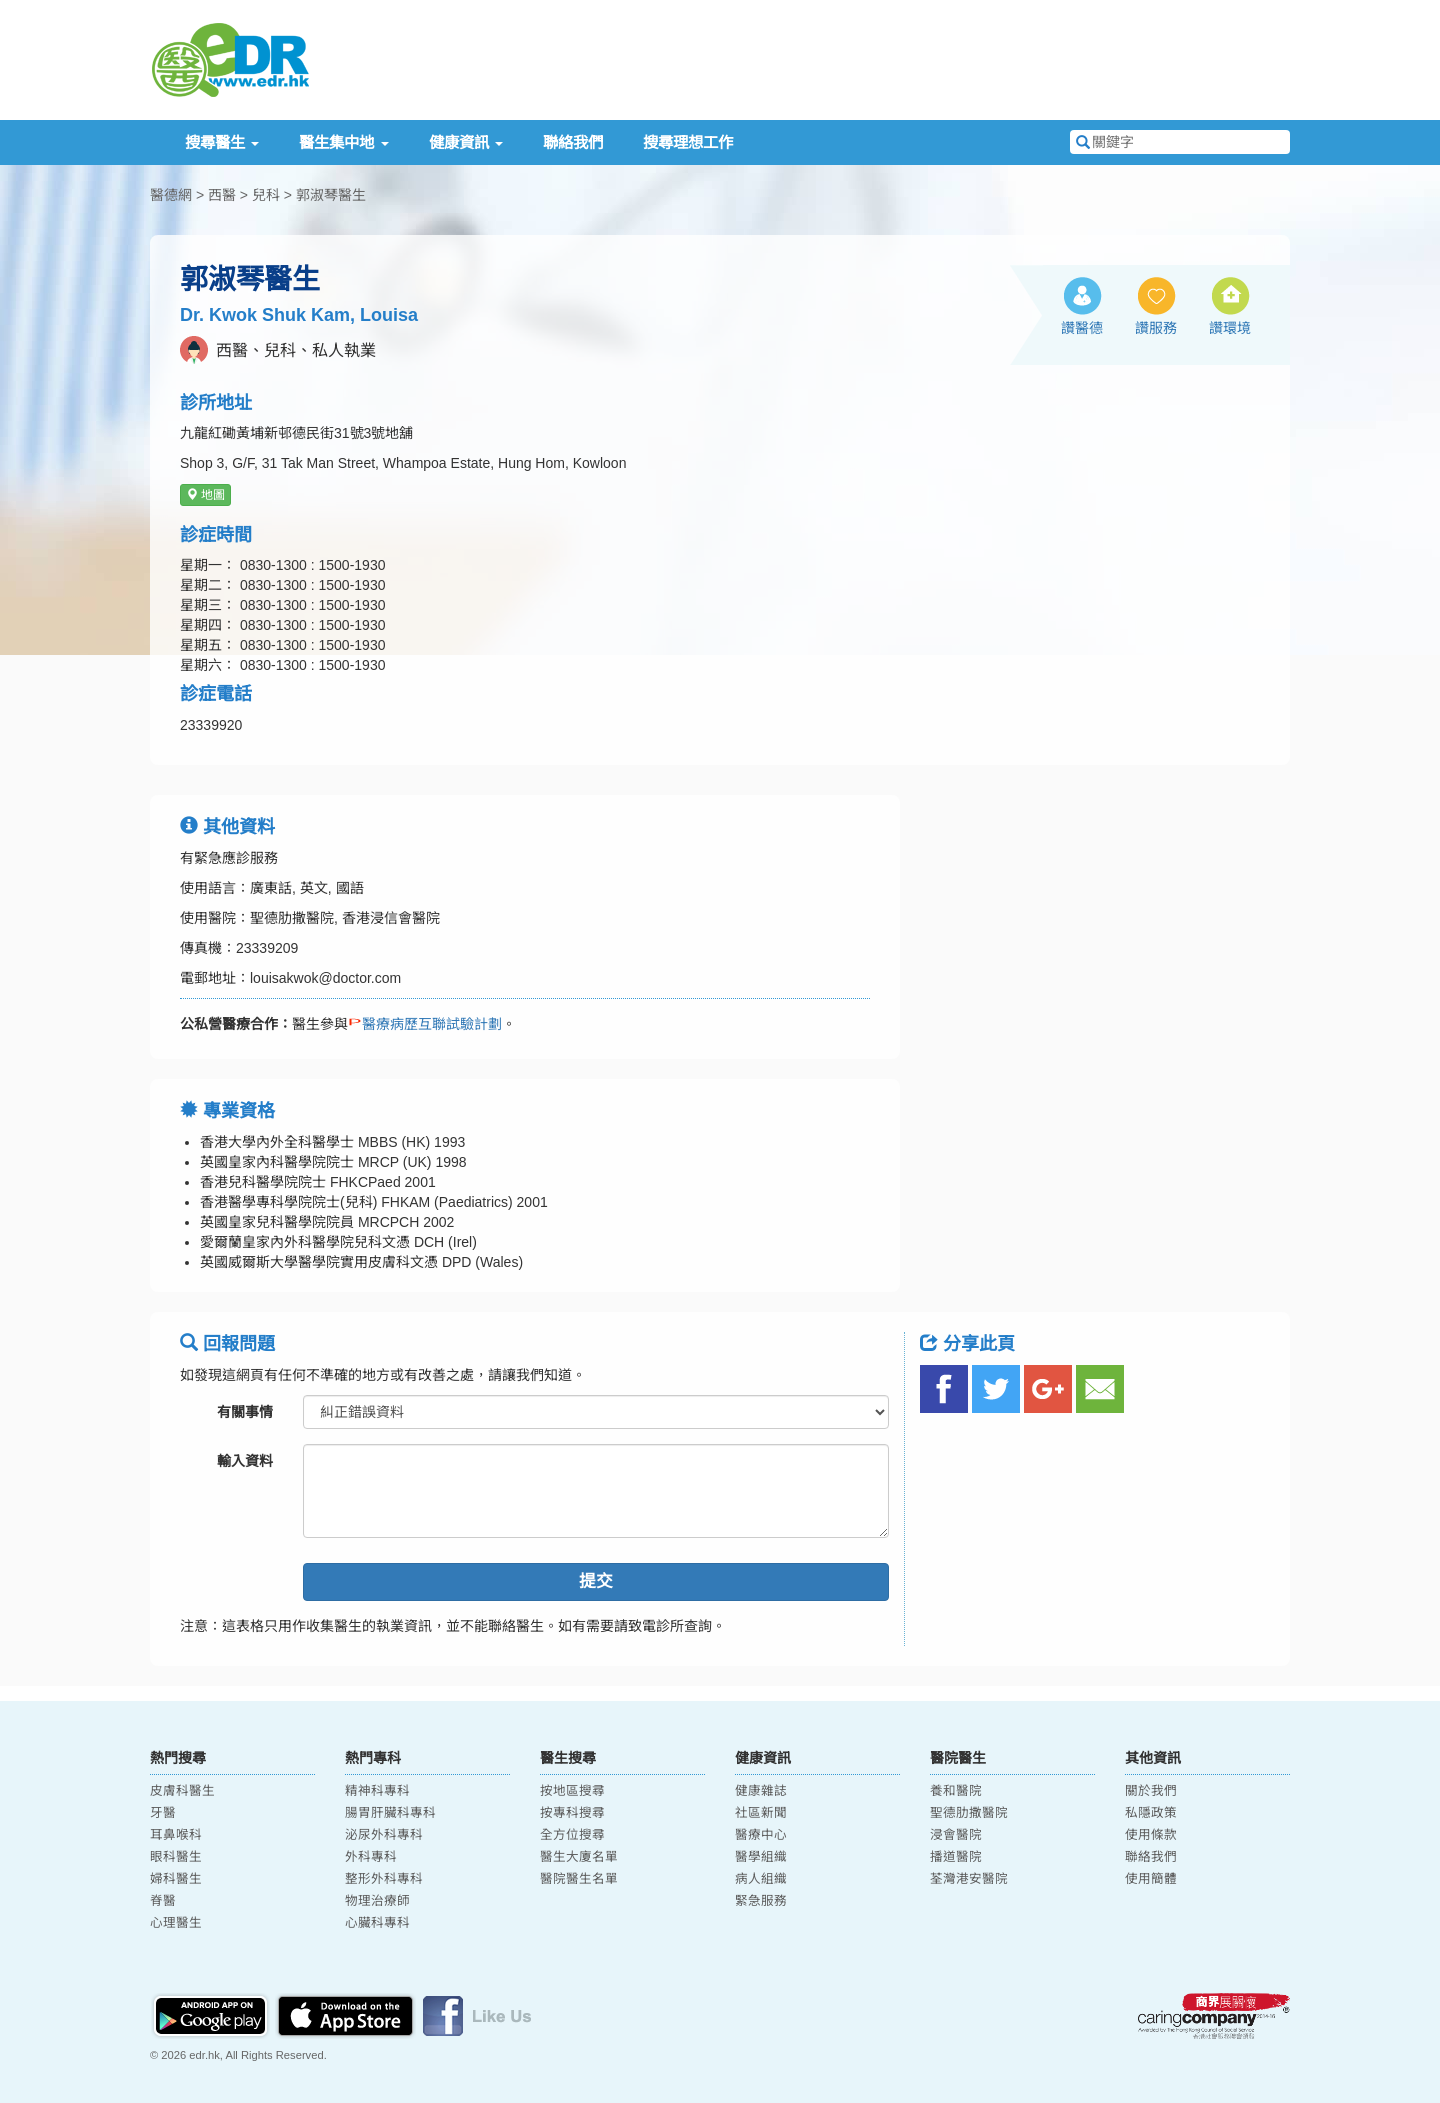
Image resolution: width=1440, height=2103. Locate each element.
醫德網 (171, 195)
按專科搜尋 (572, 1813)
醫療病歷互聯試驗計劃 (425, 1024)
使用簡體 (1151, 1879)
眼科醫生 (176, 1857)
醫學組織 (761, 1857)
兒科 (266, 195)
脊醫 (163, 1901)
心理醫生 (176, 1923)
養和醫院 (956, 1791)
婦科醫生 (176, 1879)
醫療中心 (761, 1835)
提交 (596, 1581)
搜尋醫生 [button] (222, 142)
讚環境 (1230, 328)
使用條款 (1151, 1835)
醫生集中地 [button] (343, 142)
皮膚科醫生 (182, 1791)
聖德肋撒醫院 (969, 1813)
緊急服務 (761, 1901)
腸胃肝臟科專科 (390, 1813)
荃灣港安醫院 (969, 1879)
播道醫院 (956, 1857)
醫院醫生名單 (579, 1879)
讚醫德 (1082, 328)
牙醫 (163, 1813)
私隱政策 (1151, 1813)
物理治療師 (377, 1901)
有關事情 (245, 1412)
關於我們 (1151, 1791)
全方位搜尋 (572, 1835)
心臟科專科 (377, 1923)
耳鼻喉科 (176, 1835)
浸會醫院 (956, 1835)
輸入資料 (245, 1461)
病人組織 (761, 1879)
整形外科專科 (384, 1879)
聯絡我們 (573, 142)
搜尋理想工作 (688, 142)
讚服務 (1156, 328)
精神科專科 (377, 1791)
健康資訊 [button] (466, 142)
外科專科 (371, 1857)
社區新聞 (761, 1813)
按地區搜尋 (572, 1791)
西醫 (222, 195)
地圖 (205, 495)
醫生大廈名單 (579, 1857)
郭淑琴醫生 (331, 195)
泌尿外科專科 (384, 1835)
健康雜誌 (761, 1791)
